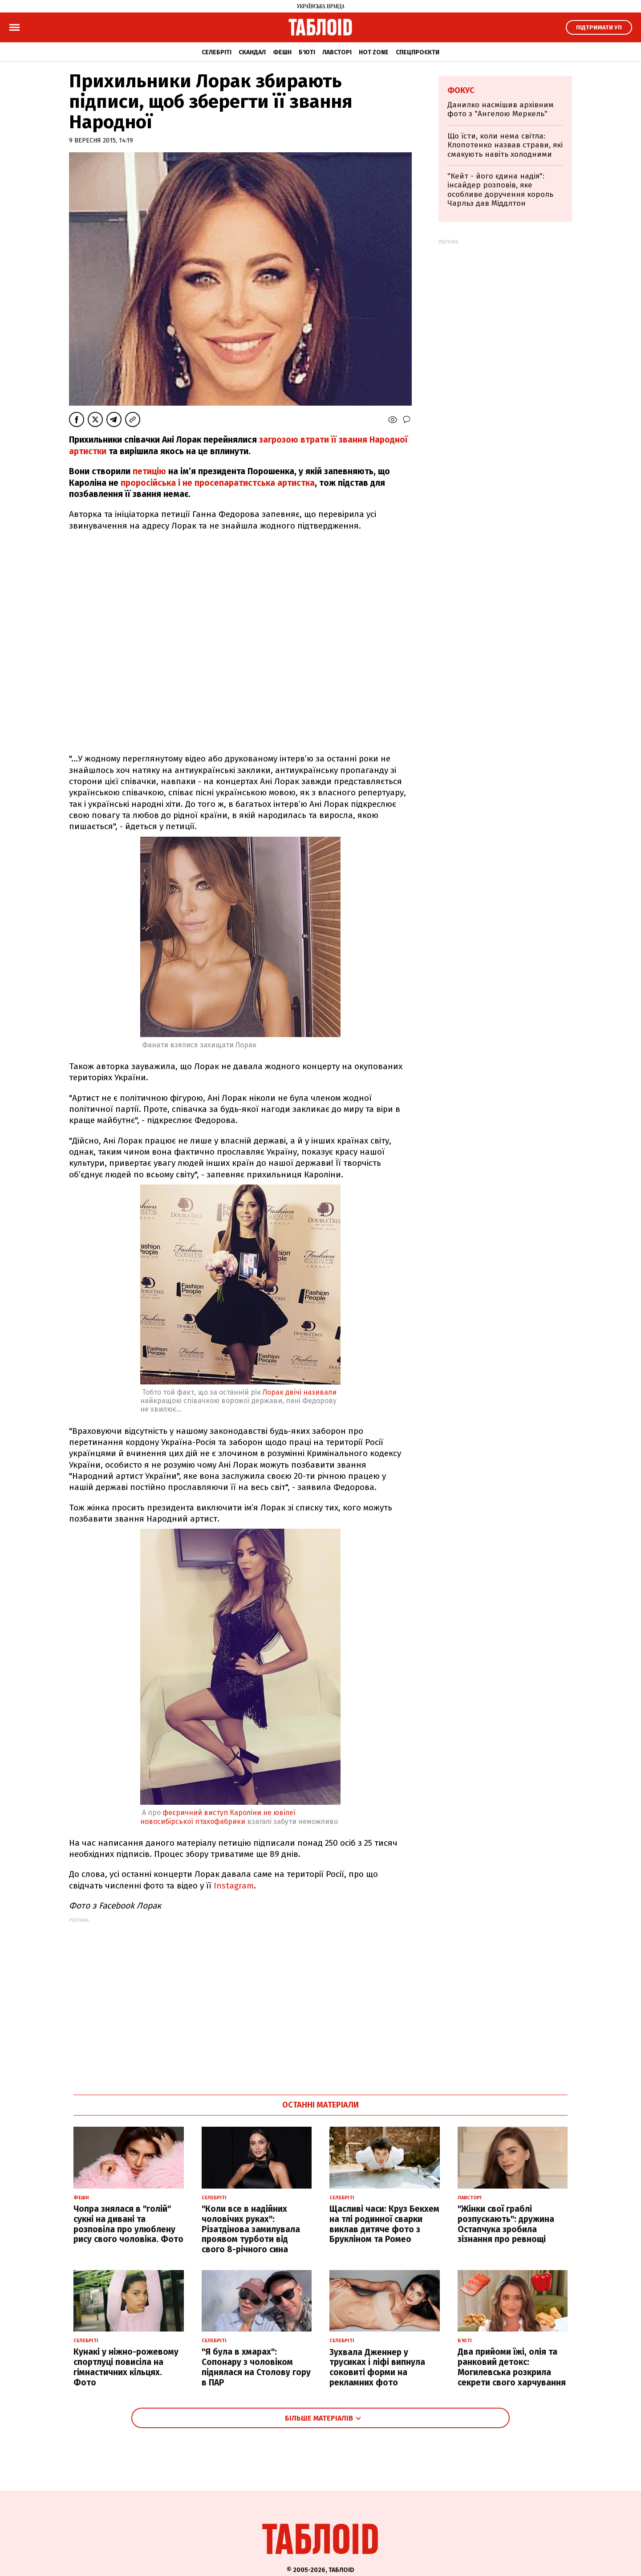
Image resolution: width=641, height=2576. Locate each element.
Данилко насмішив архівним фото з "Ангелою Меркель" (500, 109)
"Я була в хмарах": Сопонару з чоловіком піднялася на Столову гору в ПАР (256, 2367)
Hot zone (374, 52)
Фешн (282, 52)
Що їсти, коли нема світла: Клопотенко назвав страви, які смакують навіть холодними (505, 145)
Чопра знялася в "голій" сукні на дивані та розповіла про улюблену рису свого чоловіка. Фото (128, 2224)
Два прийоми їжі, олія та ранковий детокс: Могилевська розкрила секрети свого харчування (512, 2367)
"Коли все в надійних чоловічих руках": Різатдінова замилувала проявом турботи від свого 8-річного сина (251, 2229)
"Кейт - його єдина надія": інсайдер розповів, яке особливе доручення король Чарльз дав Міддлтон (500, 189)
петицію (149, 471)
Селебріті (216, 52)
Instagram (234, 1885)
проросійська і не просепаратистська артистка (216, 483)
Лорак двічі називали (300, 1392)
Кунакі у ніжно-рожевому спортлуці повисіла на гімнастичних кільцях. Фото (126, 2367)
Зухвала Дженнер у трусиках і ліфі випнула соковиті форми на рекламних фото (377, 2367)
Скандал (252, 52)
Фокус (461, 90)
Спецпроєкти (417, 52)
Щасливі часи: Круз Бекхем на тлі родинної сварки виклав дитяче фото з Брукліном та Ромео (384, 2224)
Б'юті (307, 52)
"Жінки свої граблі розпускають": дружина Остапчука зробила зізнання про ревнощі (506, 2224)
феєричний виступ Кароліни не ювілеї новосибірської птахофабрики (218, 1816)
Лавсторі (337, 52)
